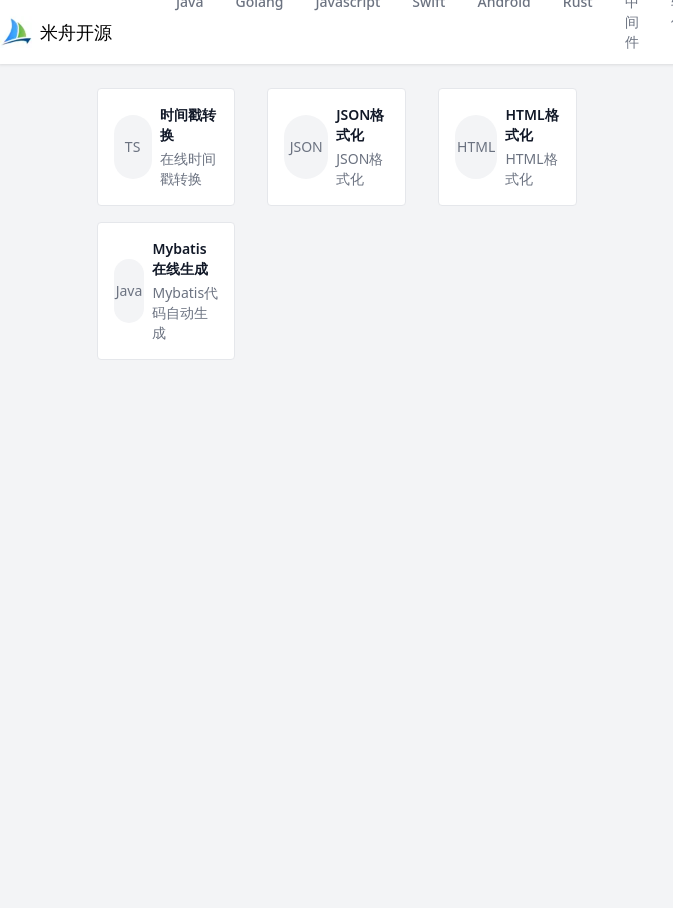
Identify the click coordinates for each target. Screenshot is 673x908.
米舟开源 (76, 32)
